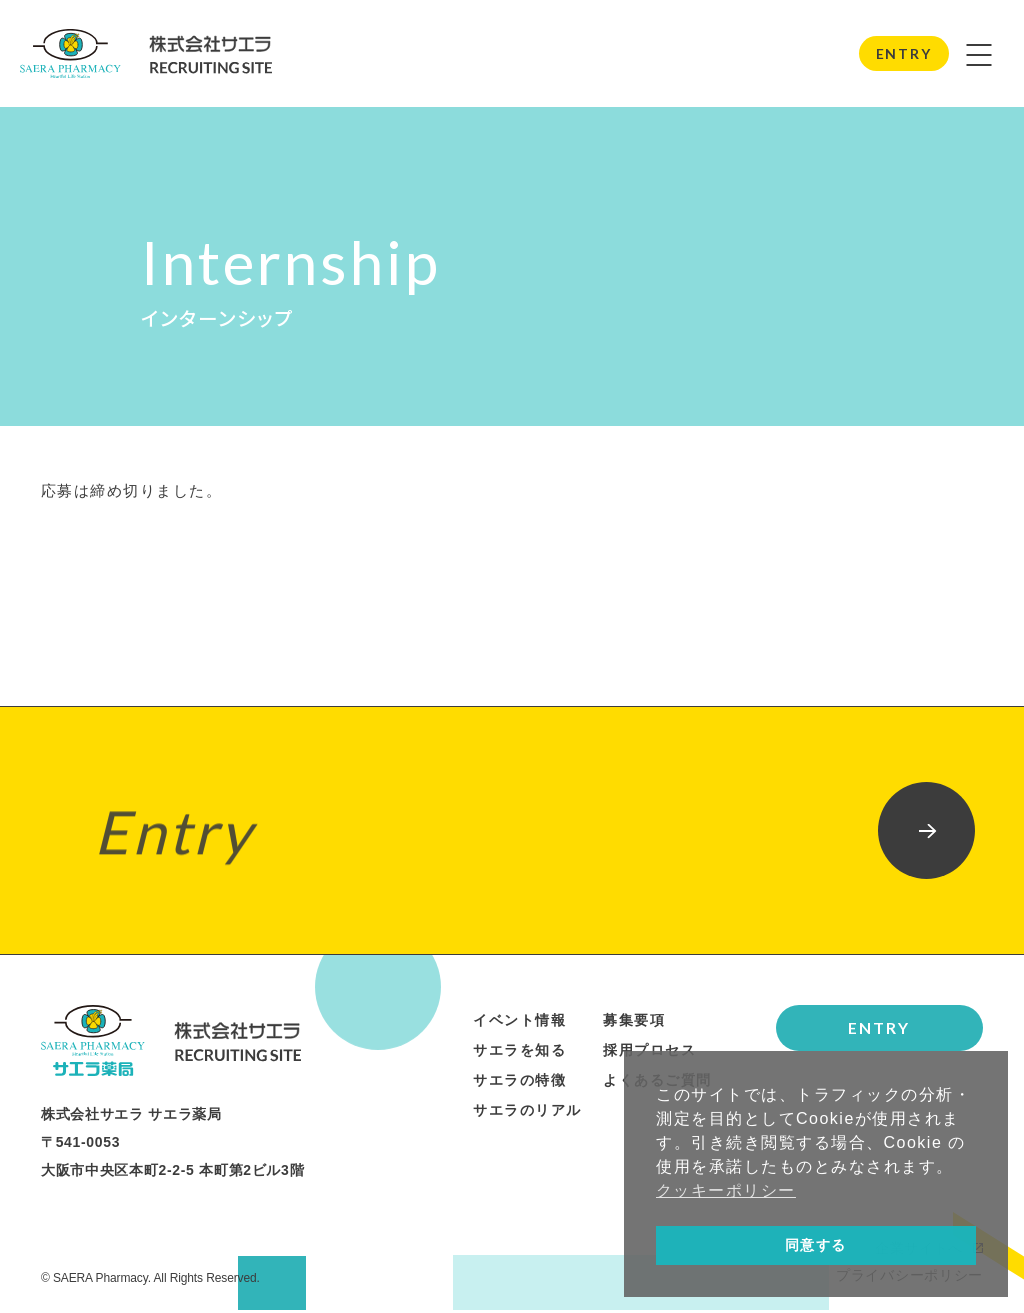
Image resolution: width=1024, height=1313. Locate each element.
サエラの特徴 (519, 1083)
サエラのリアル (527, 1113)
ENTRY (903, 54)
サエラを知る (519, 1053)
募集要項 (634, 1023)
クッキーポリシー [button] (726, 1190)
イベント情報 (519, 1023)
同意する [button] (816, 1245)
